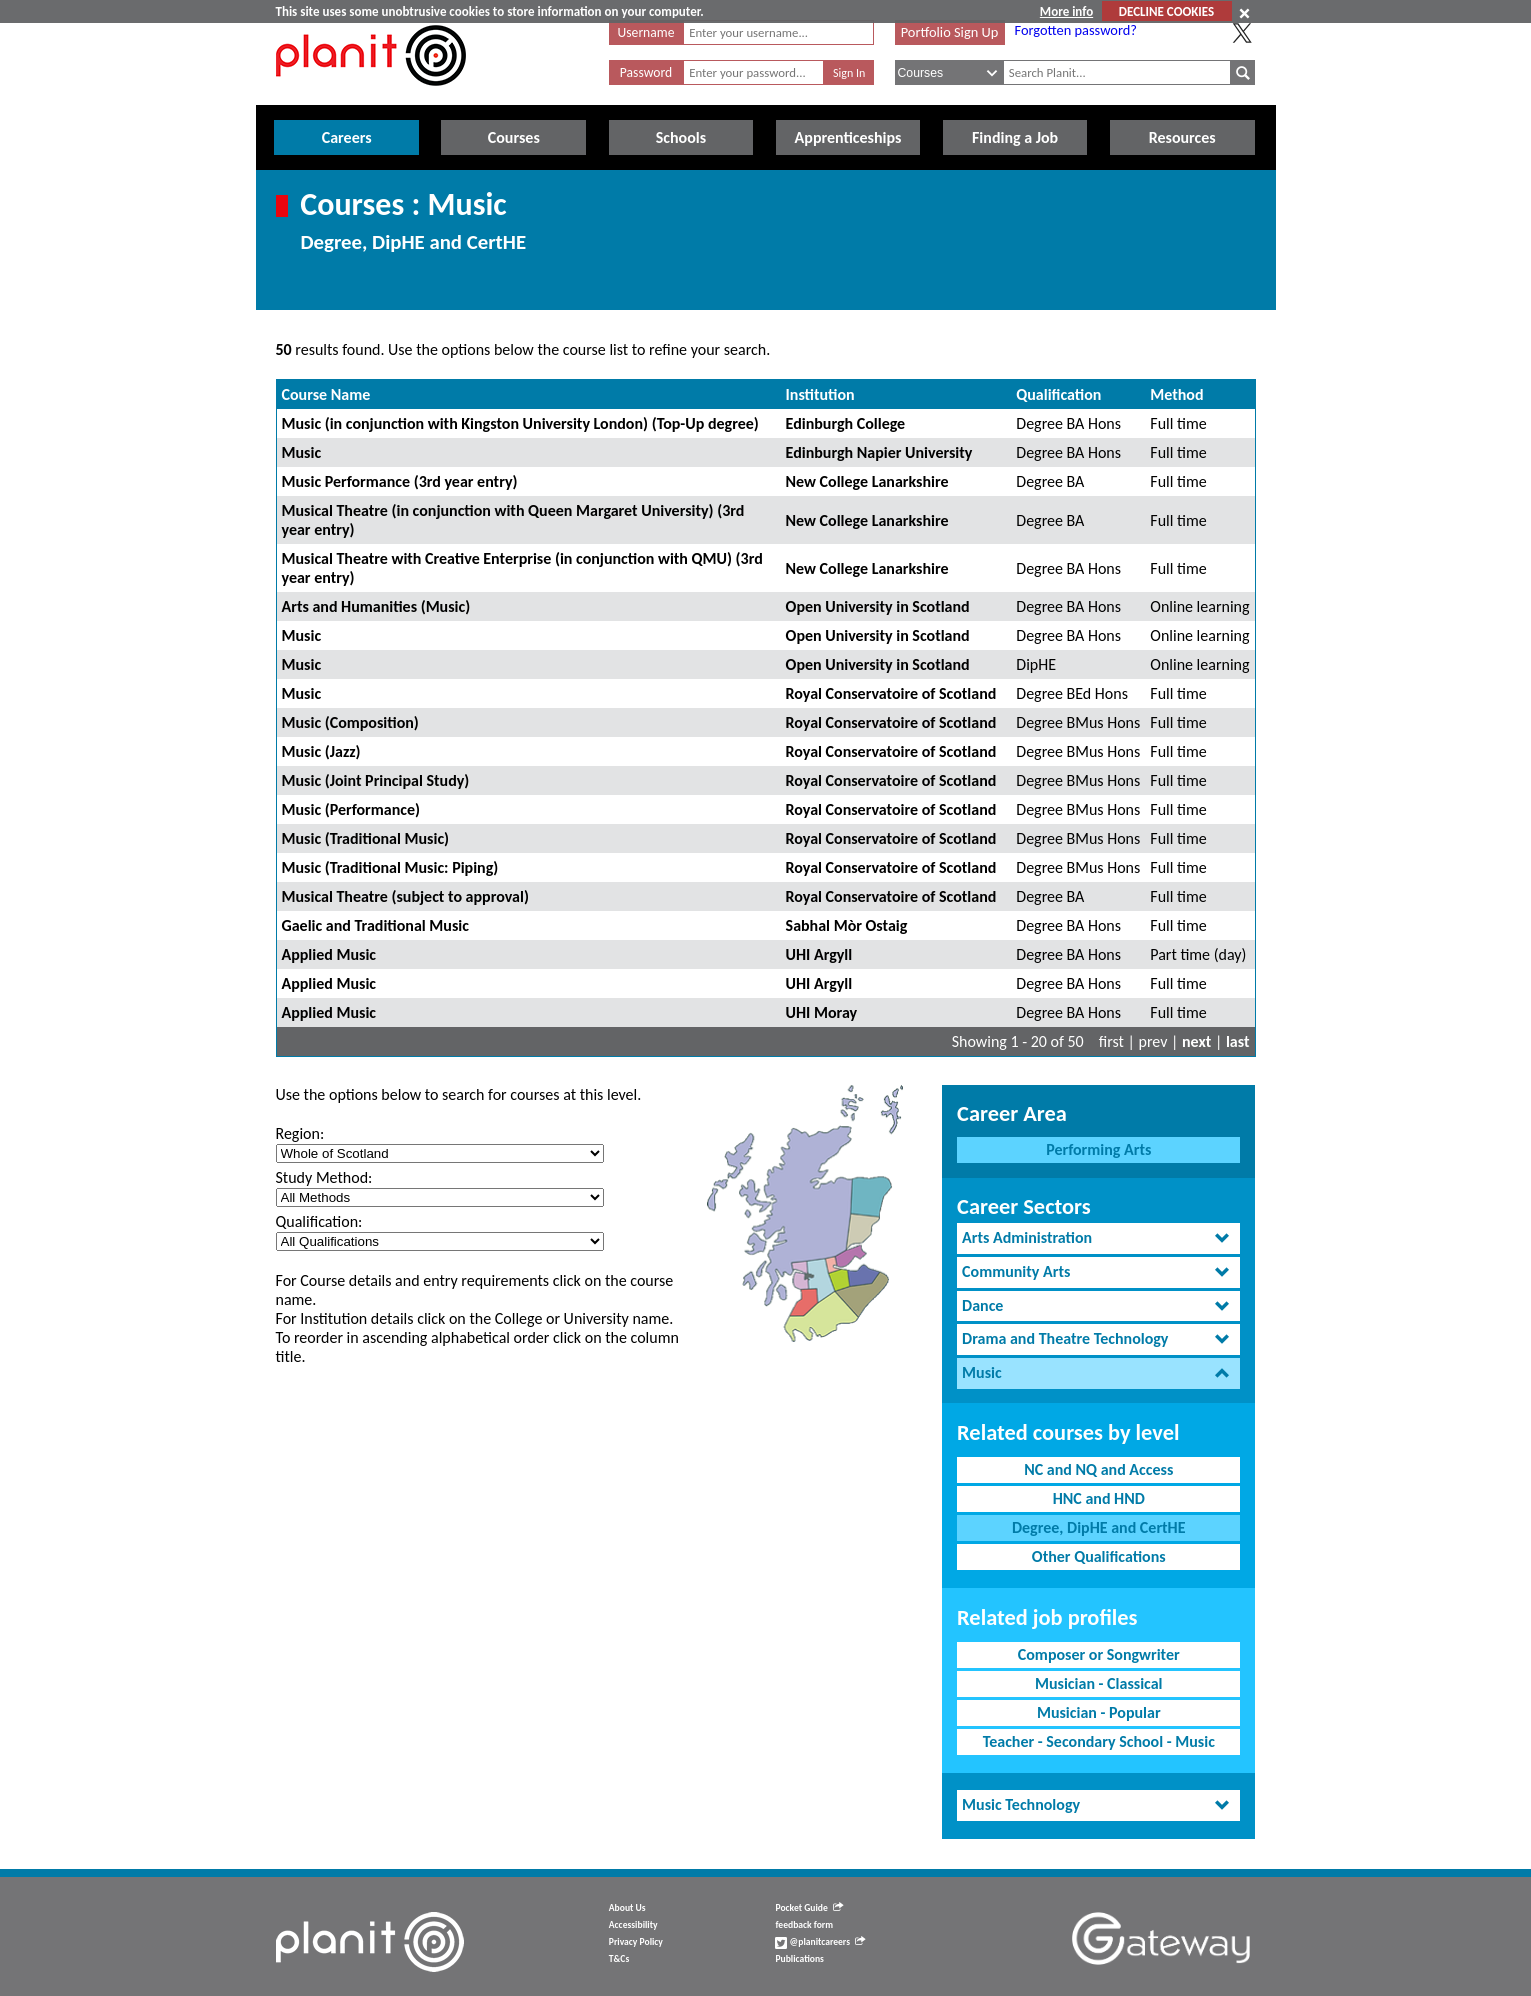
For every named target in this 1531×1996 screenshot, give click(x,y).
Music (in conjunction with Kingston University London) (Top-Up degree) (520, 423)
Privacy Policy (636, 1942)
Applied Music (329, 954)
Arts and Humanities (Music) (376, 606)
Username (646, 32)
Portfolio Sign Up (950, 32)
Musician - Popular (1099, 1712)
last (1238, 1041)
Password (646, 72)
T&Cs (619, 1959)
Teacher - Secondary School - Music (1099, 1741)
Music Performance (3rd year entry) (400, 481)
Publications (799, 1959)
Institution (820, 394)
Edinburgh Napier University (879, 452)
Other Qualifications (1099, 1556)
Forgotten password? (1076, 30)
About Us (627, 1908)
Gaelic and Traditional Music (375, 925)
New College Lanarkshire (867, 481)
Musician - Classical (1099, 1683)
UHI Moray (822, 1012)
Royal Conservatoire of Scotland (891, 693)
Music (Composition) (350, 722)
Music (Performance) (351, 809)
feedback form (804, 1925)
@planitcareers (820, 1942)
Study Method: (324, 1177)
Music (302, 452)
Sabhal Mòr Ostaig (847, 925)
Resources (1182, 137)
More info (1066, 11)
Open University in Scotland (878, 606)
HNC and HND (1099, 1498)
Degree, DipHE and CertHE (1099, 1527)
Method (1176, 394)
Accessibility (633, 1925)
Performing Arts (1098, 1149)
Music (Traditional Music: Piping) (390, 867)
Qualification (1058, 394)
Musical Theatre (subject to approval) (405, 896)
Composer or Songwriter (1099, 1654)
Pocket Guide (808, 1908)
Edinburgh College (846, 423)
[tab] (1098, 1238)
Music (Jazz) (321, 751)
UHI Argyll (819, 954)
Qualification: (319, 1221)
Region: (300, 1133)
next (1196, 1041)
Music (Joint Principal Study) (376, 780)
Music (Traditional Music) (366, 838)
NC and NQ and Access (1098, 1469)
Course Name (326, 394)
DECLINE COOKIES (1166, 11)
